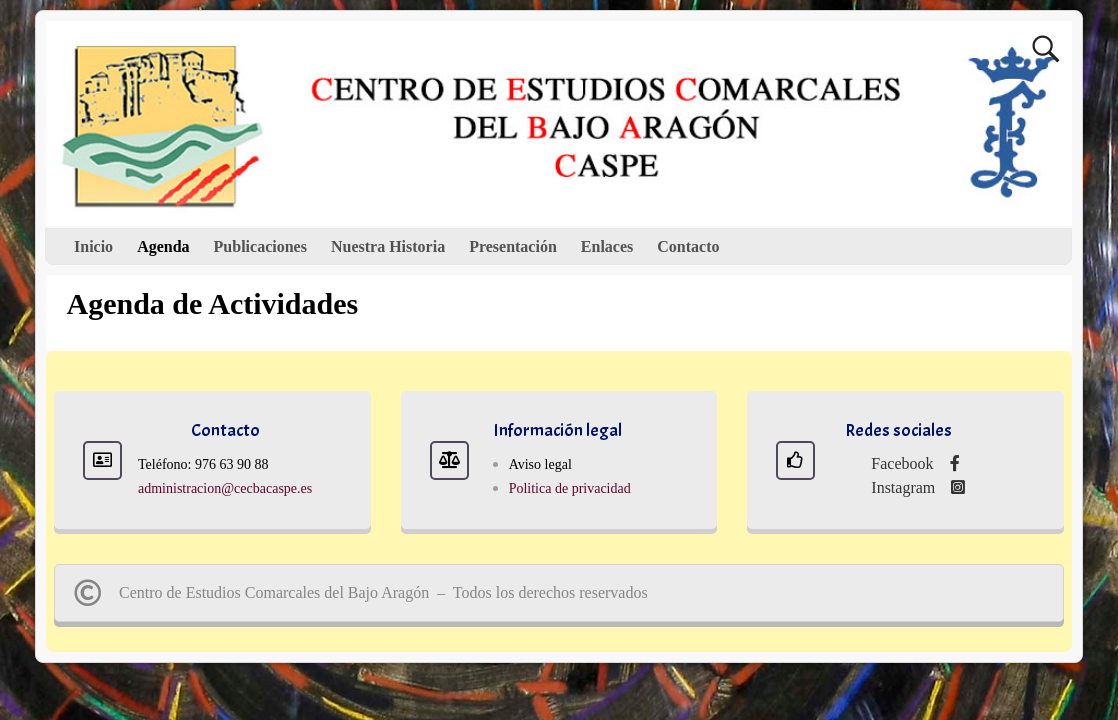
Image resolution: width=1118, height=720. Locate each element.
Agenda (163, 246)
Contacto (688, 246)
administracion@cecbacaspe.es (225, 488)
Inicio (93, 246)
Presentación (513, 246)
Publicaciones (260, 246)
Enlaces (607, 246)
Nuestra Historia (388, 246)
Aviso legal (540, 464)
